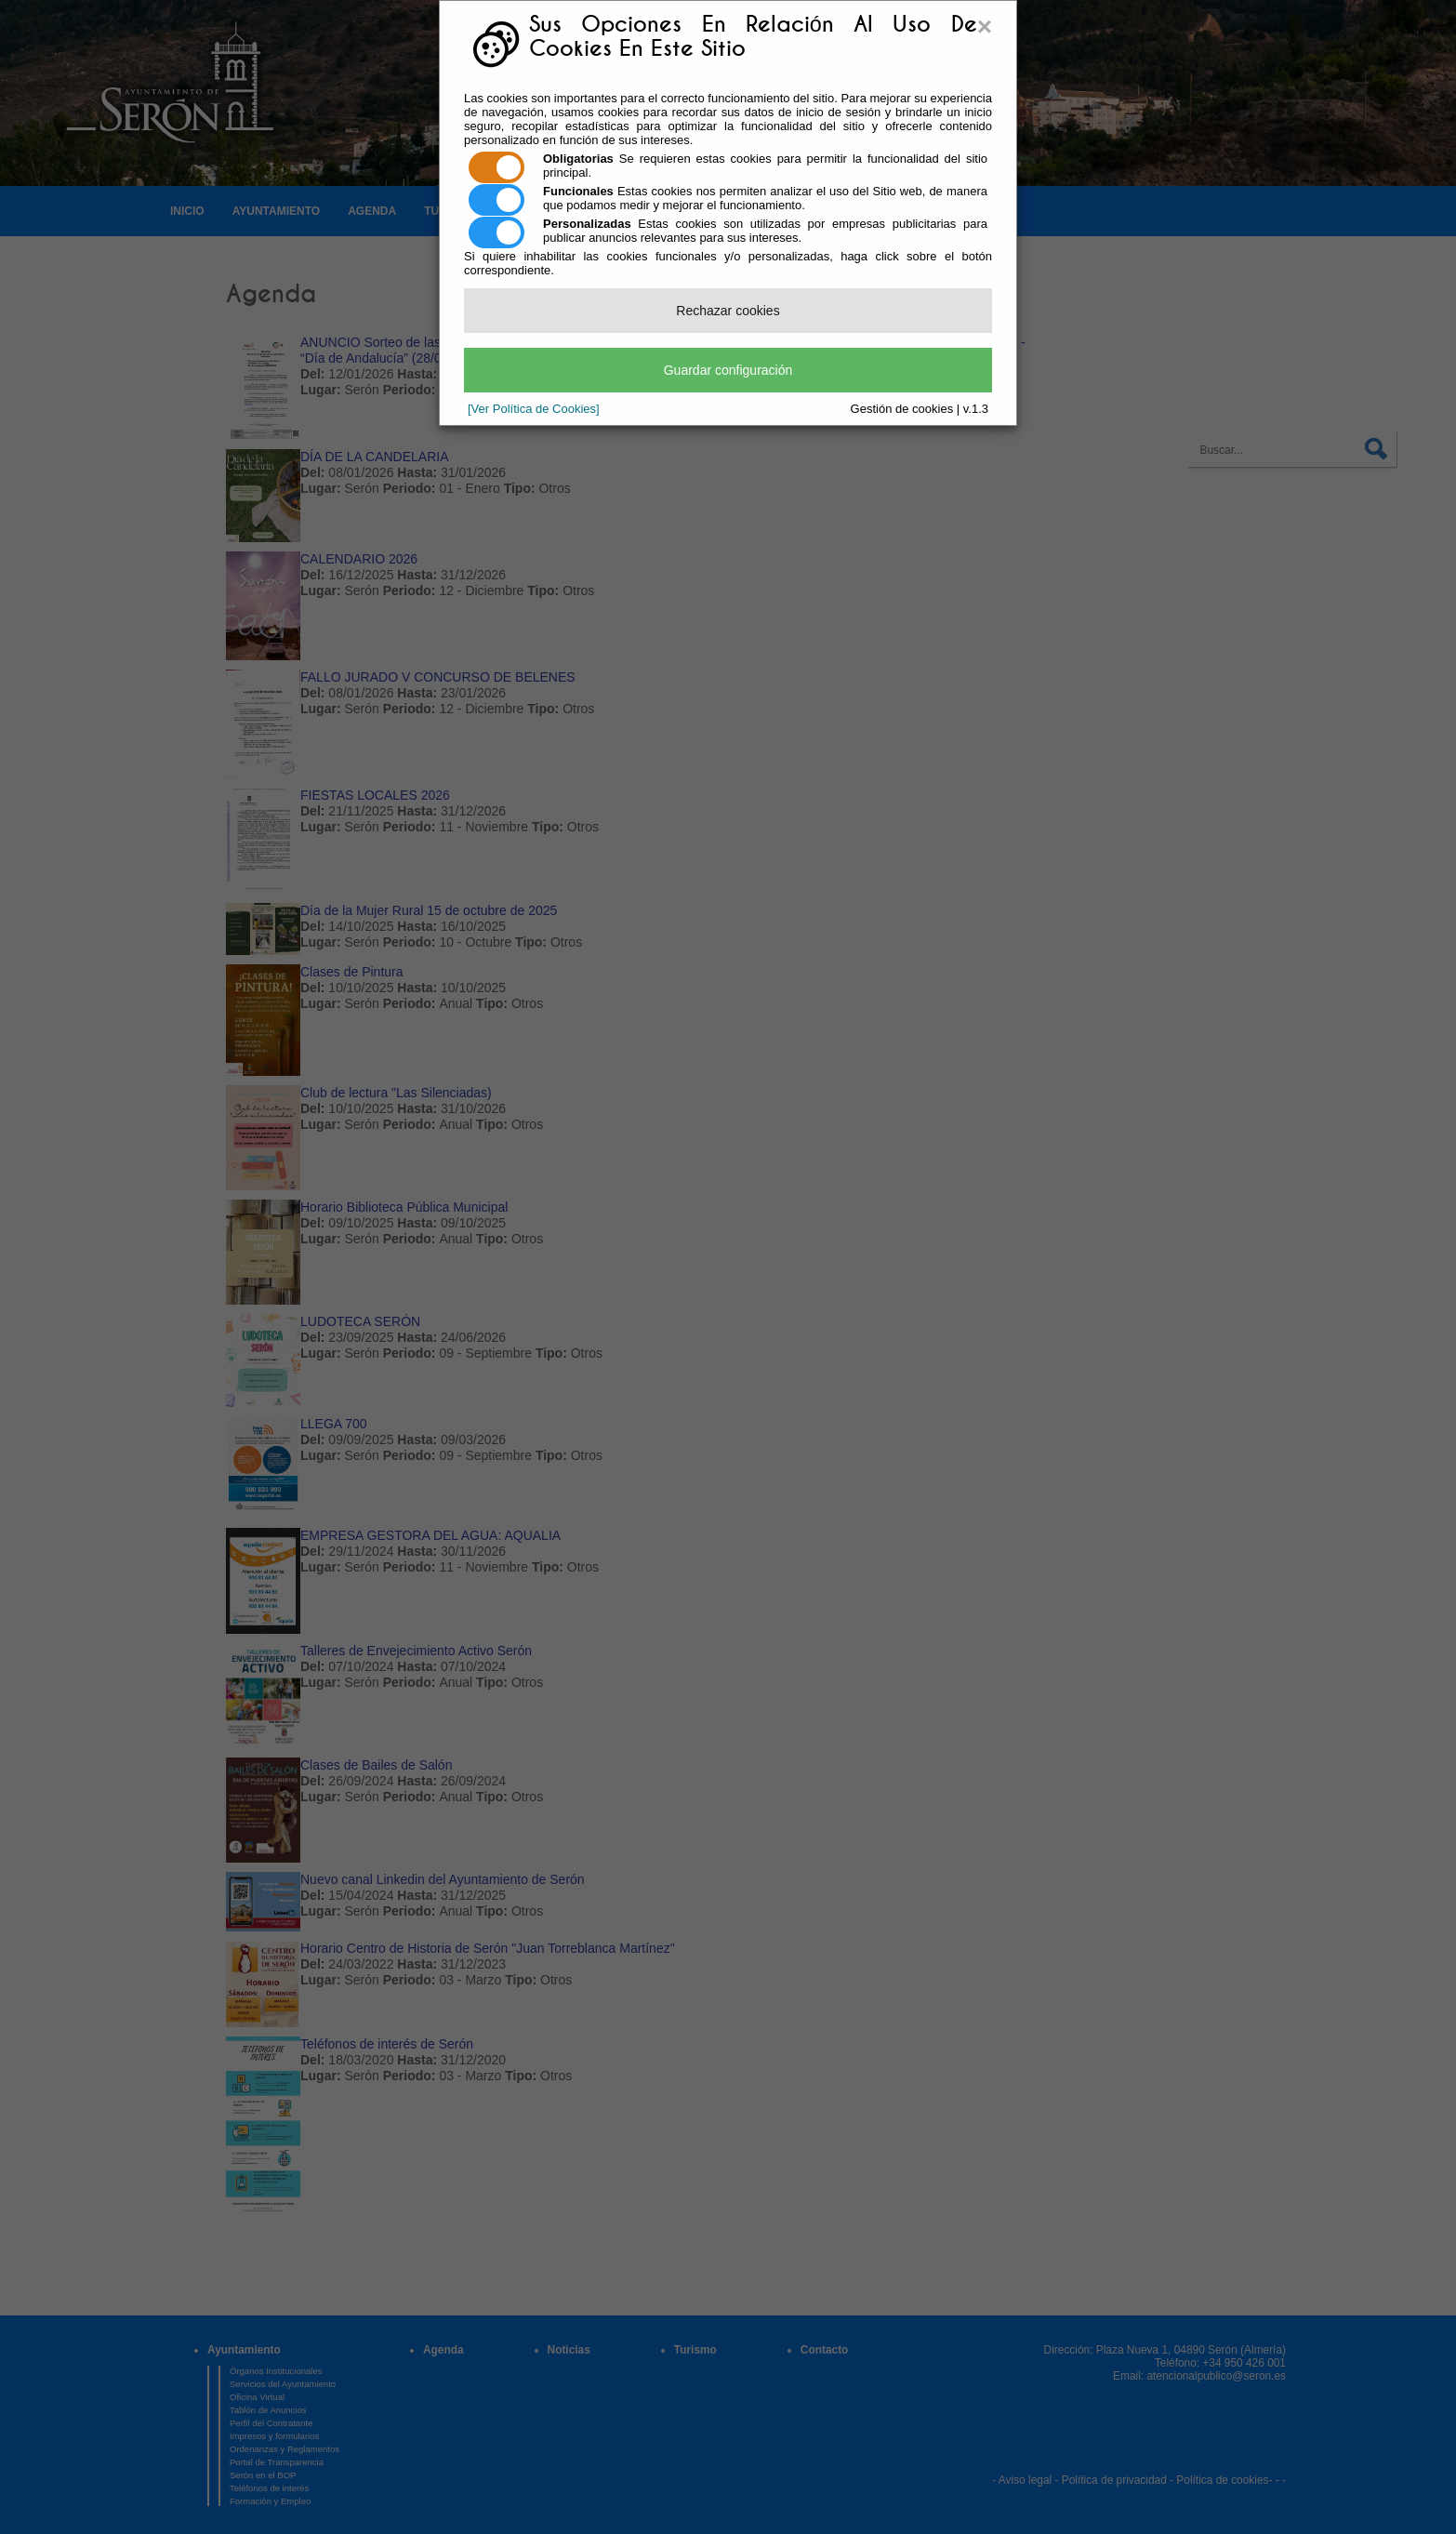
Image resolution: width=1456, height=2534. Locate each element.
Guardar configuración (728, 370)
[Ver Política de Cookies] (534, 409)
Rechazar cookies (727, 310)
